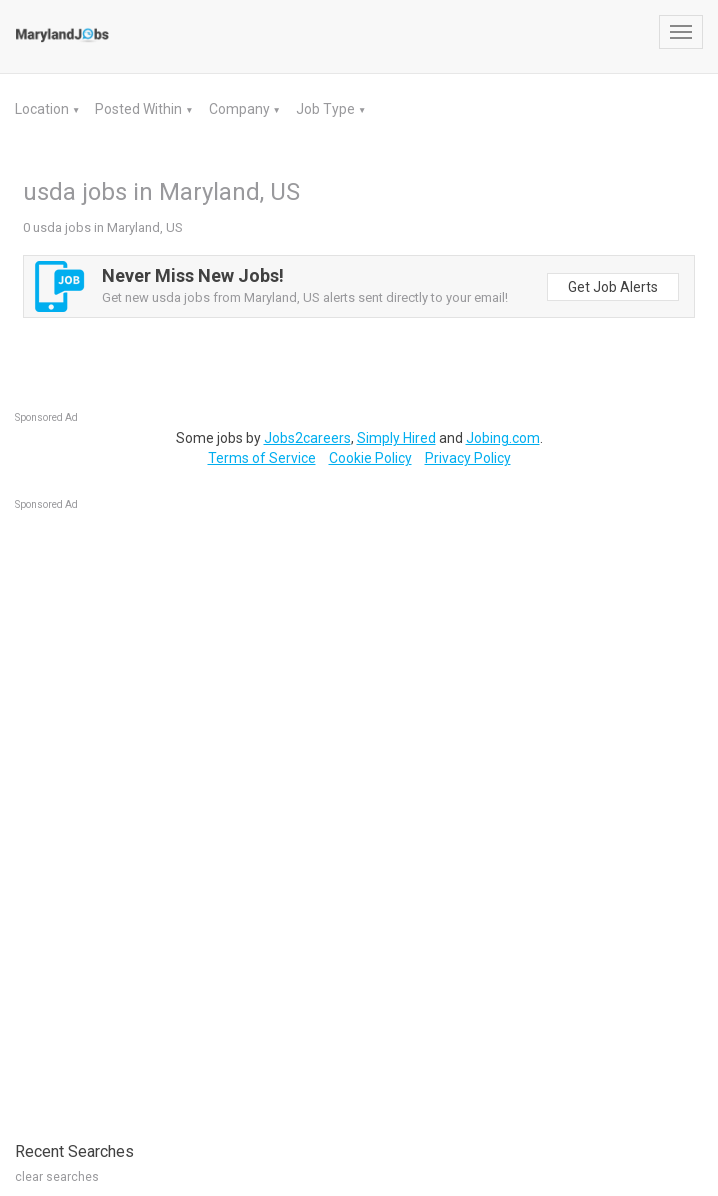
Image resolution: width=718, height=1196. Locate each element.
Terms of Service (262, 458)
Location (43, 109)
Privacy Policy (468, 458)
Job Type (327, 109)
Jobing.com (503, 438)
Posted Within (140, 109)
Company (241, 109)
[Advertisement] (165, 816)
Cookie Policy (370, 458)
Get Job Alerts (613, 287)
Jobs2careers (307, 438)
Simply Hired (396, 438)
